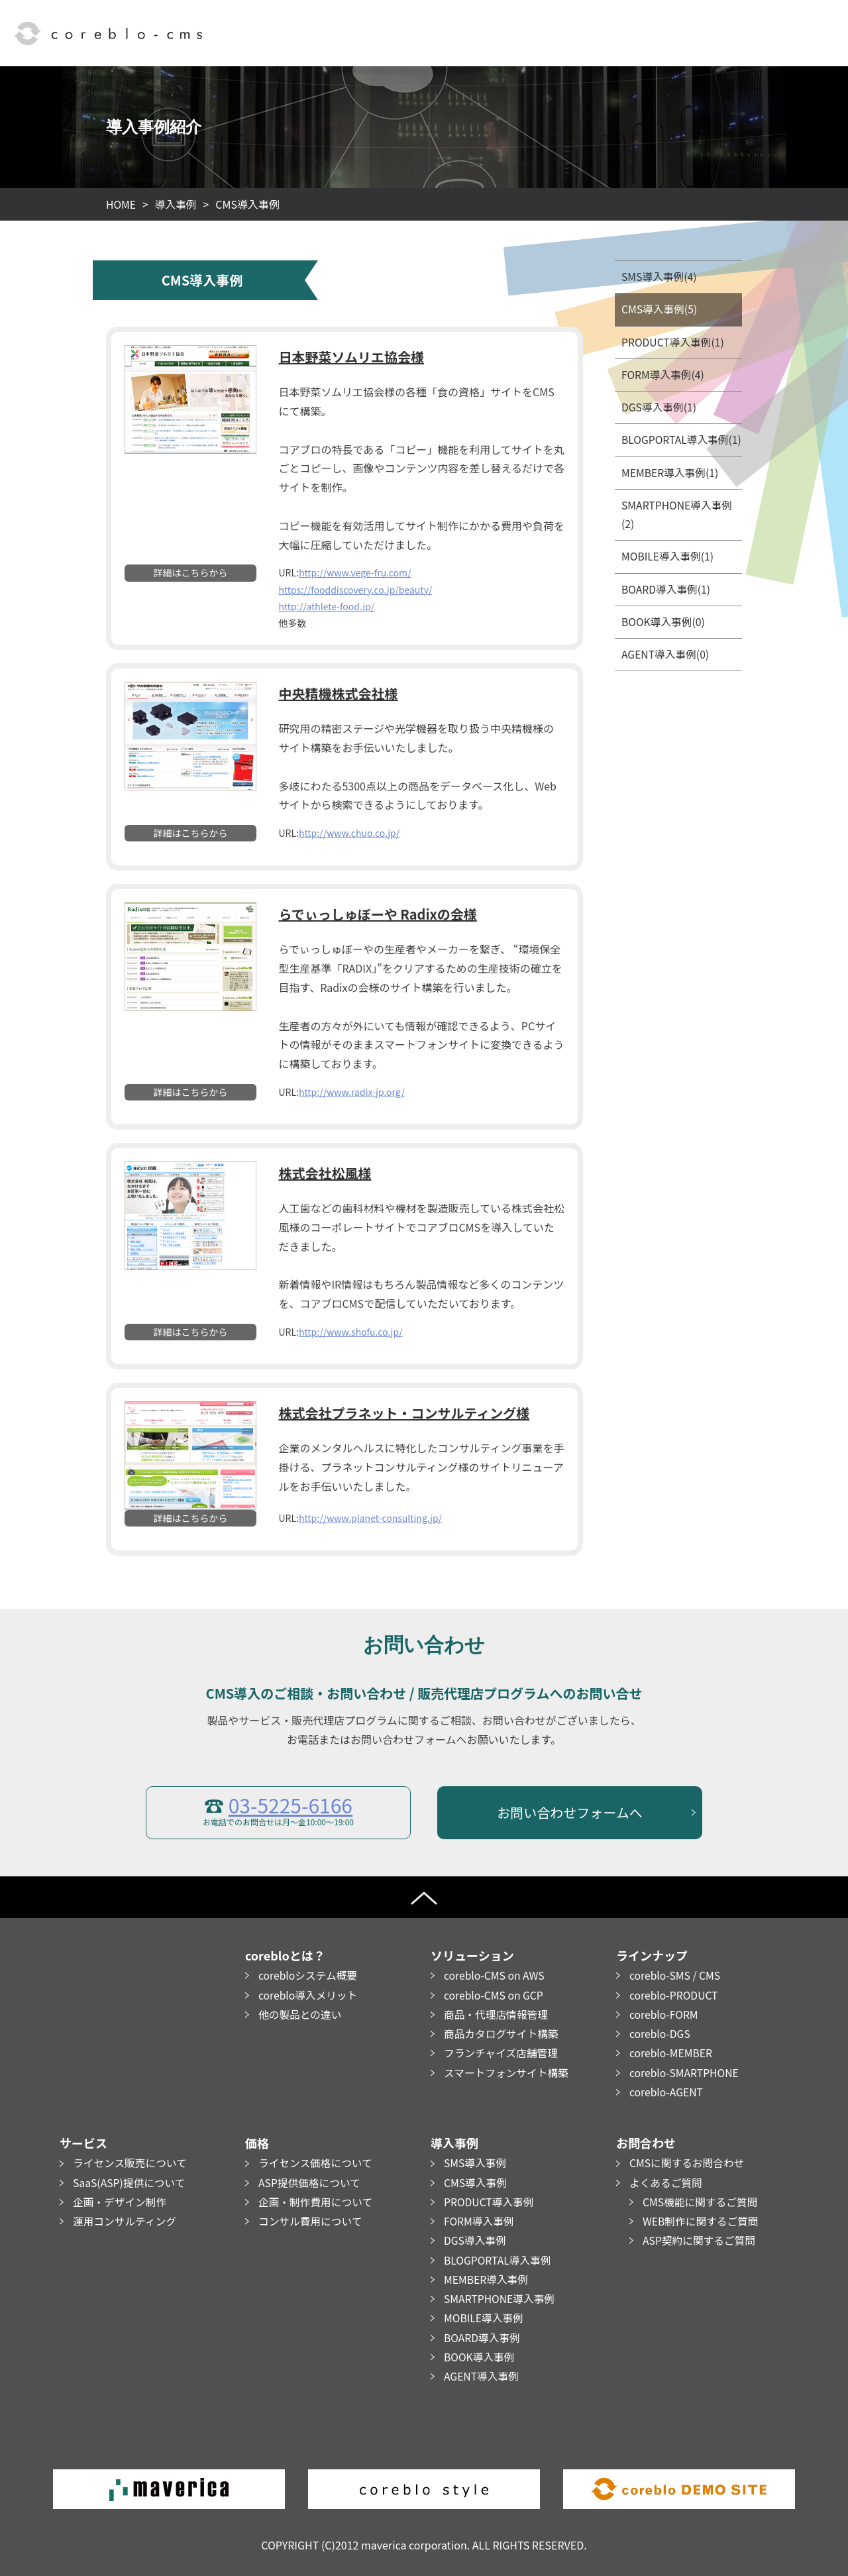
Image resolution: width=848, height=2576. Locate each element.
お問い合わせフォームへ (569, 1811)
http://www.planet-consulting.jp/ (370, 1518)
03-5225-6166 (290, 1804)
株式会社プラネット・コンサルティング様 (403, 1412)
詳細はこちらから (191, 572)
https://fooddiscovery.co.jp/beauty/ (355, 589)
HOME (121, 204)
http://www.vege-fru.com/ (355, 572)
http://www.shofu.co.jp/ (351, 1331)
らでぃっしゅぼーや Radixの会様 (377, 914)
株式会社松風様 (324, 1173)
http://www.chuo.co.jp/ (349, 832)
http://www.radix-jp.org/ (352, 1091)
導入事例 (177, 204)
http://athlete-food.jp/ (326, 605)
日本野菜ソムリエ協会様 (351, 356)
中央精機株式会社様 (338, 693)
